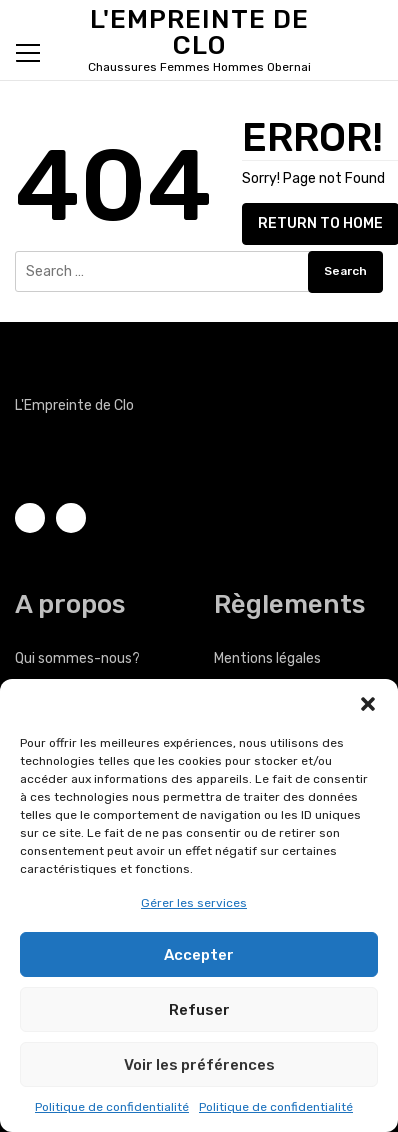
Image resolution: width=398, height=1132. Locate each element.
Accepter (199, 955)
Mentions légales (267, 658)
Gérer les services (194, 903)
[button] (368, 704)
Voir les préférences (199, 1065)
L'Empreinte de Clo (199, 32)
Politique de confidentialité (112, 1107)
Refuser (199, 1010)
